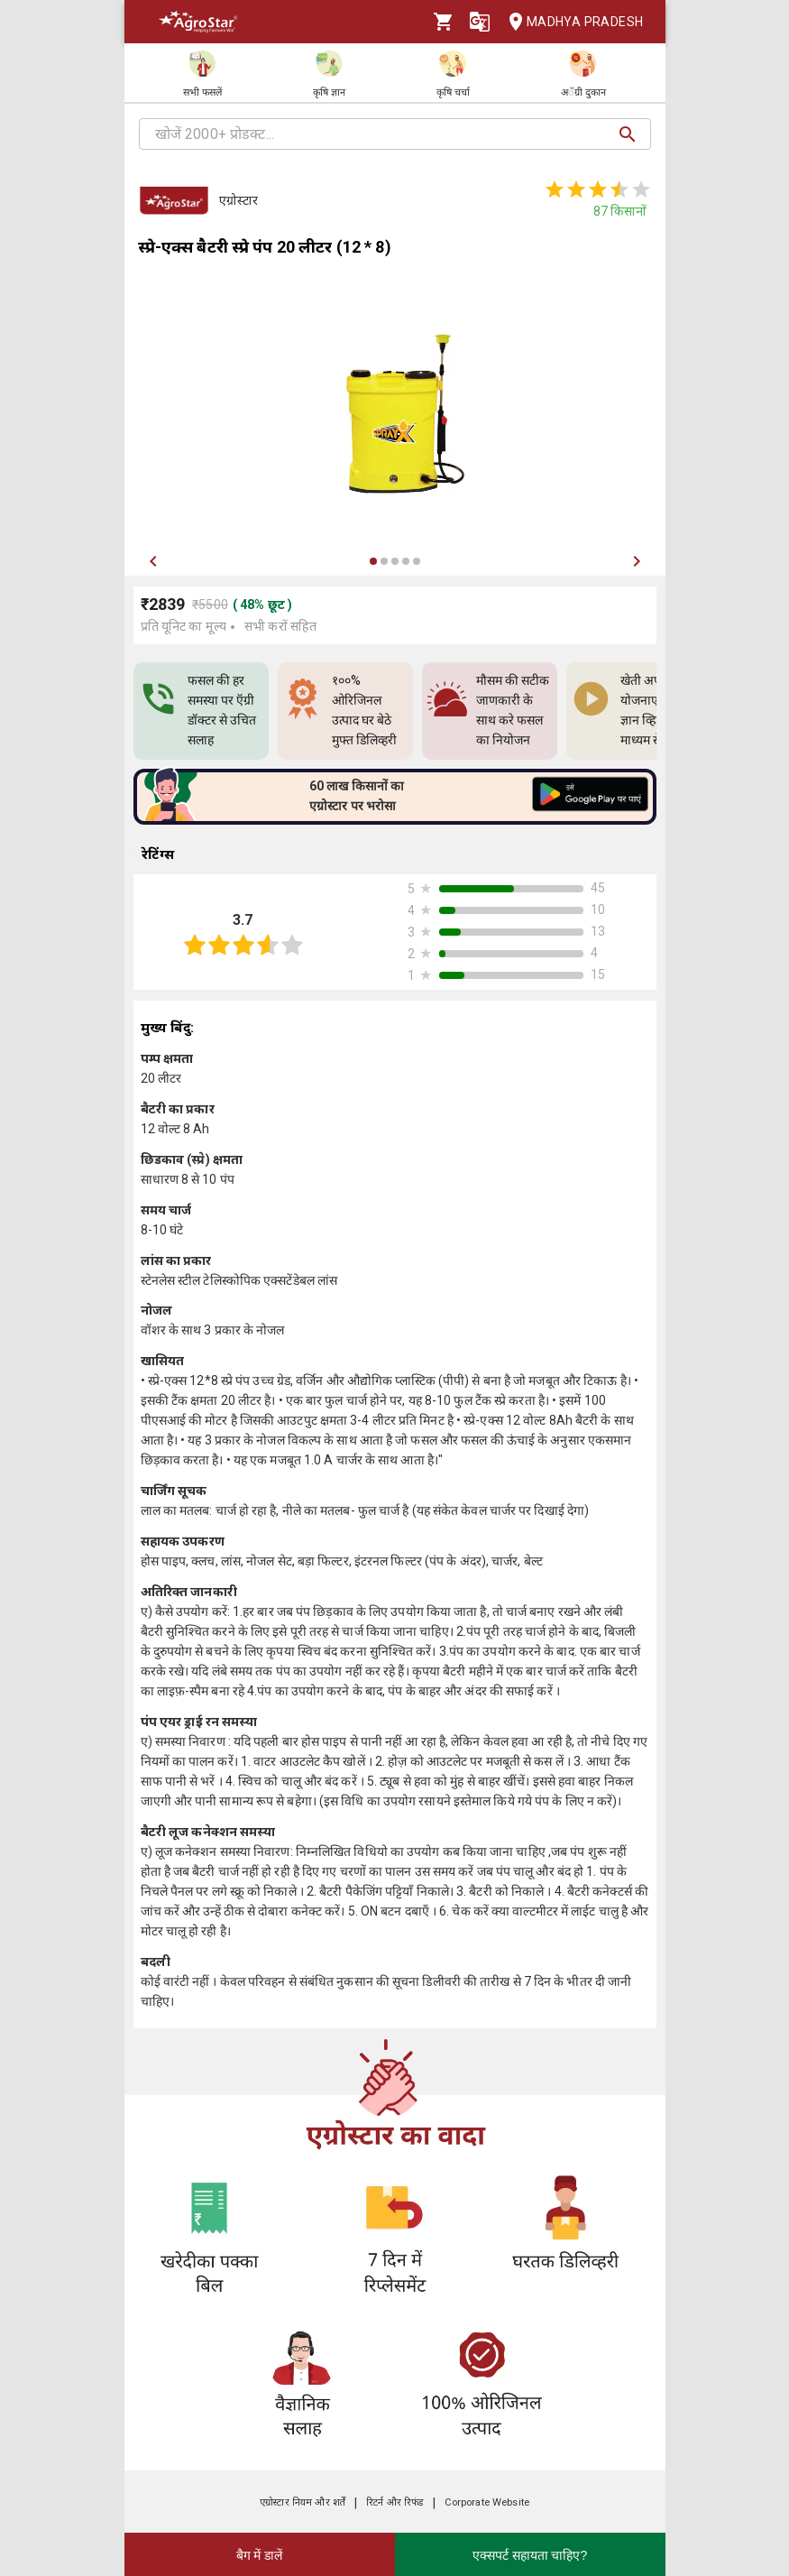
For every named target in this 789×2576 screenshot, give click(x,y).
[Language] (480, 22)
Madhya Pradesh (571, 22)
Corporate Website (487, 2502)
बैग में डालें (259, 2555)
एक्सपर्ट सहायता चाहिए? (530, 2555)
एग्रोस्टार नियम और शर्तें (302, 2502)
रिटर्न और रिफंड (394, 2502)
